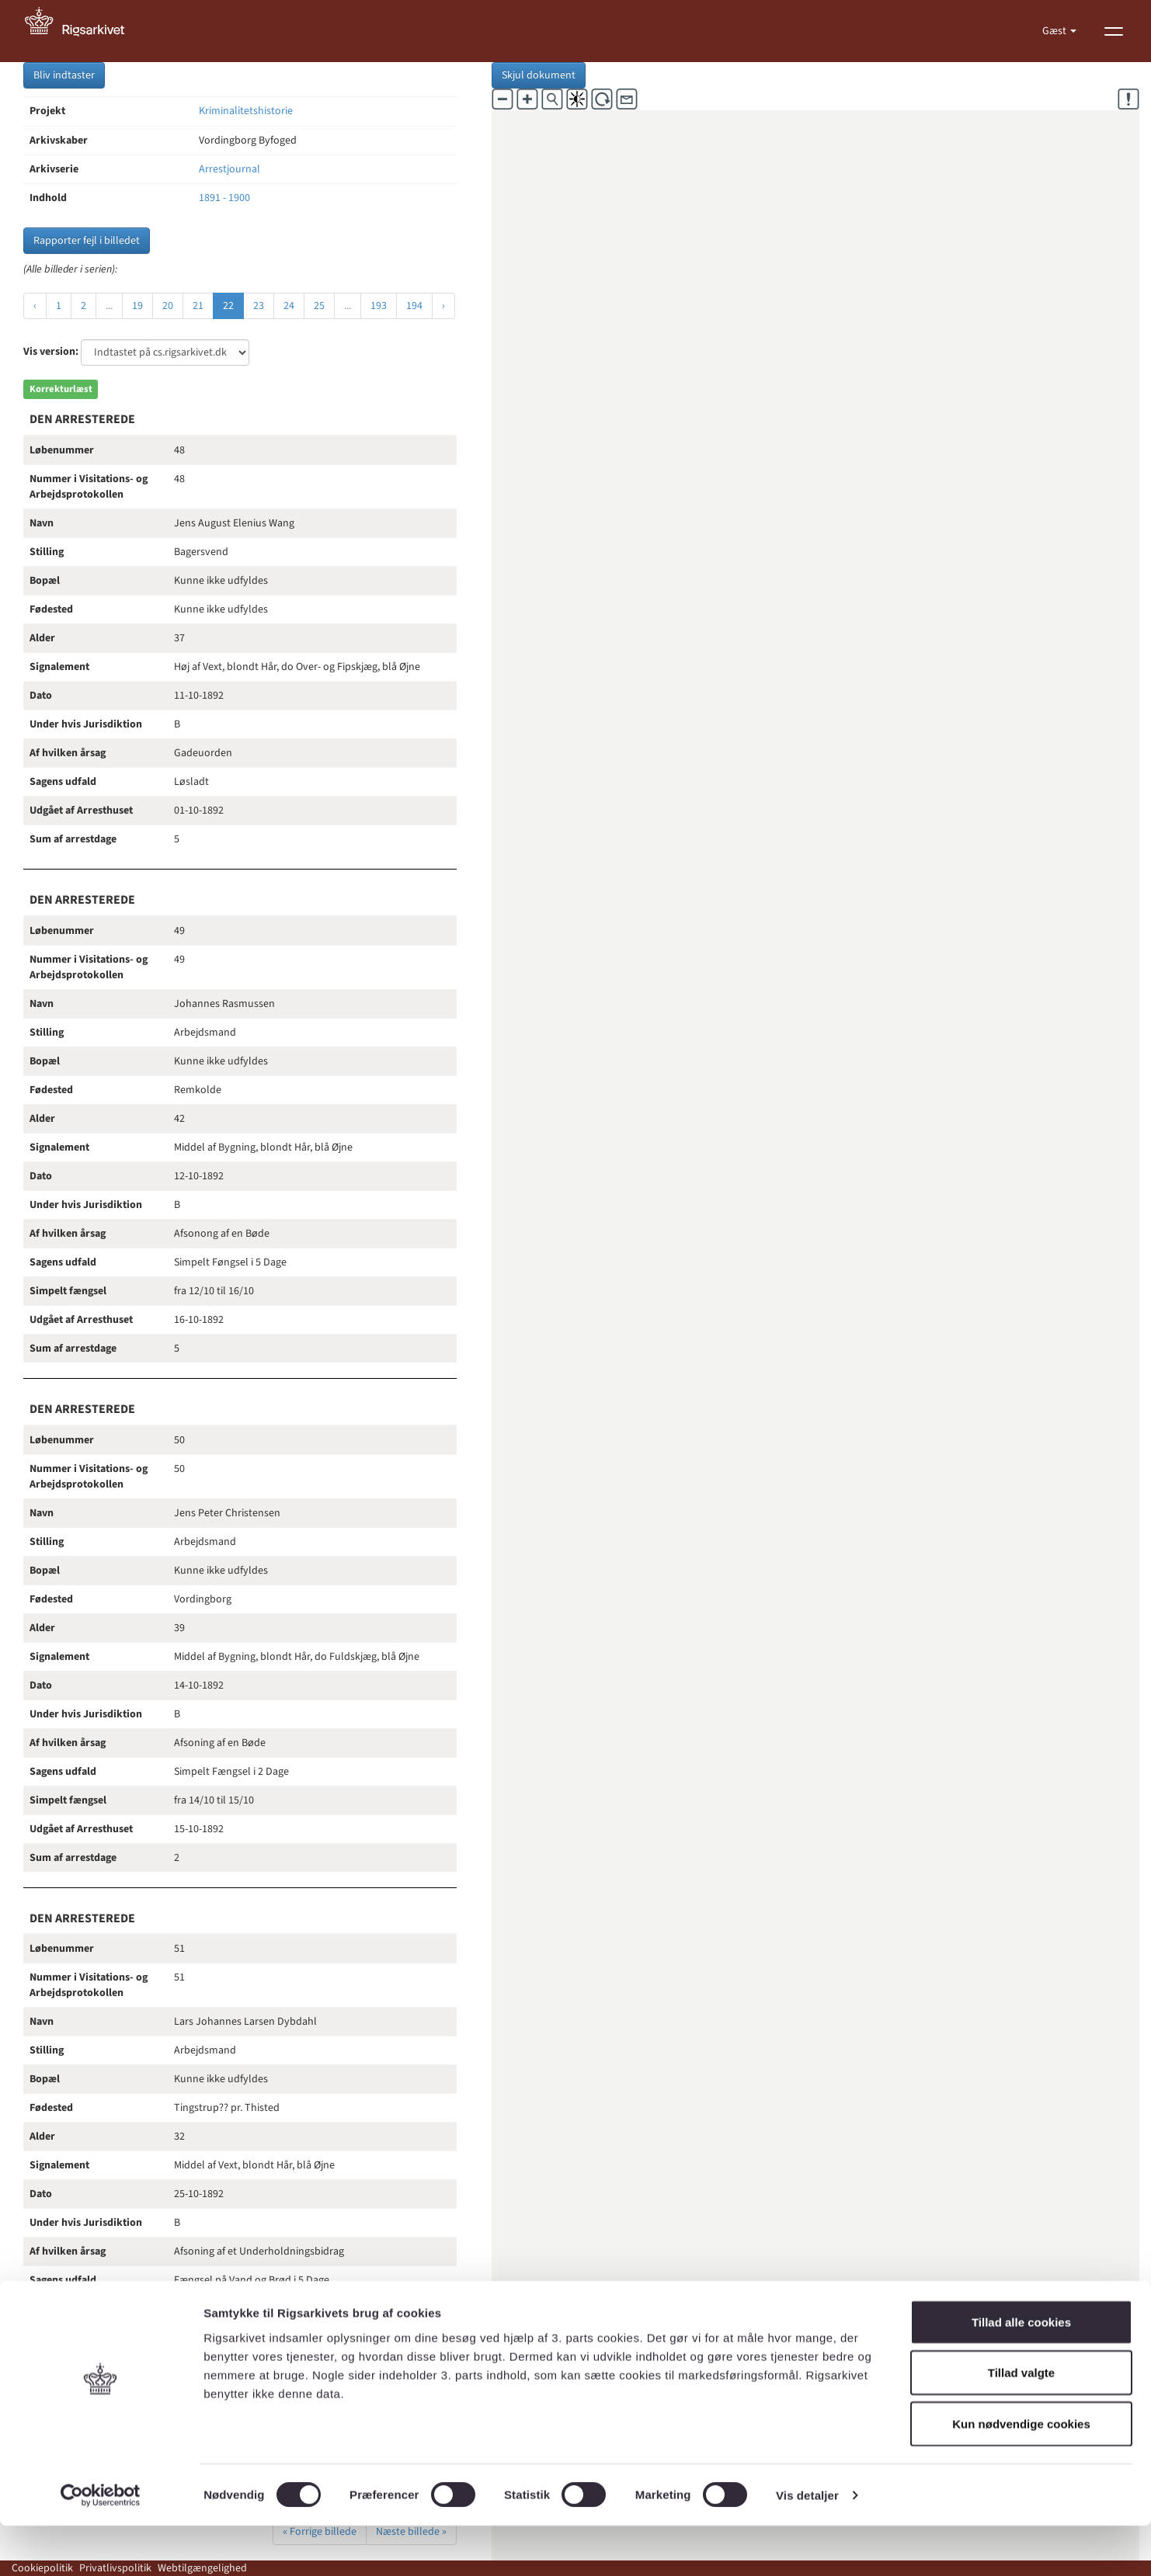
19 (137, 306)
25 (319, 306)
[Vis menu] (1113, 31)
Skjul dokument (539, 75)
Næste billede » (411, 2532)
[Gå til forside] (83, 31)
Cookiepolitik (42, 2568)
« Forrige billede (319, 2532)
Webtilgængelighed (202, 2568)
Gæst (1055, 31)
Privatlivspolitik (115, 2568)
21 (198, 306)
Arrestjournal (229, 169)
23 (258, 306)
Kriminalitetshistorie (246, 111)
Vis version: (50, 351)
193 (378, 306)
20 (167, 306)
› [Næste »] (443, 306)
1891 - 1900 (224, 198)
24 (288, 306)
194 (414, 306)
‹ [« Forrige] (35, 306)
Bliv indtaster (64, 75)
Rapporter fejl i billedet (86, 240)
